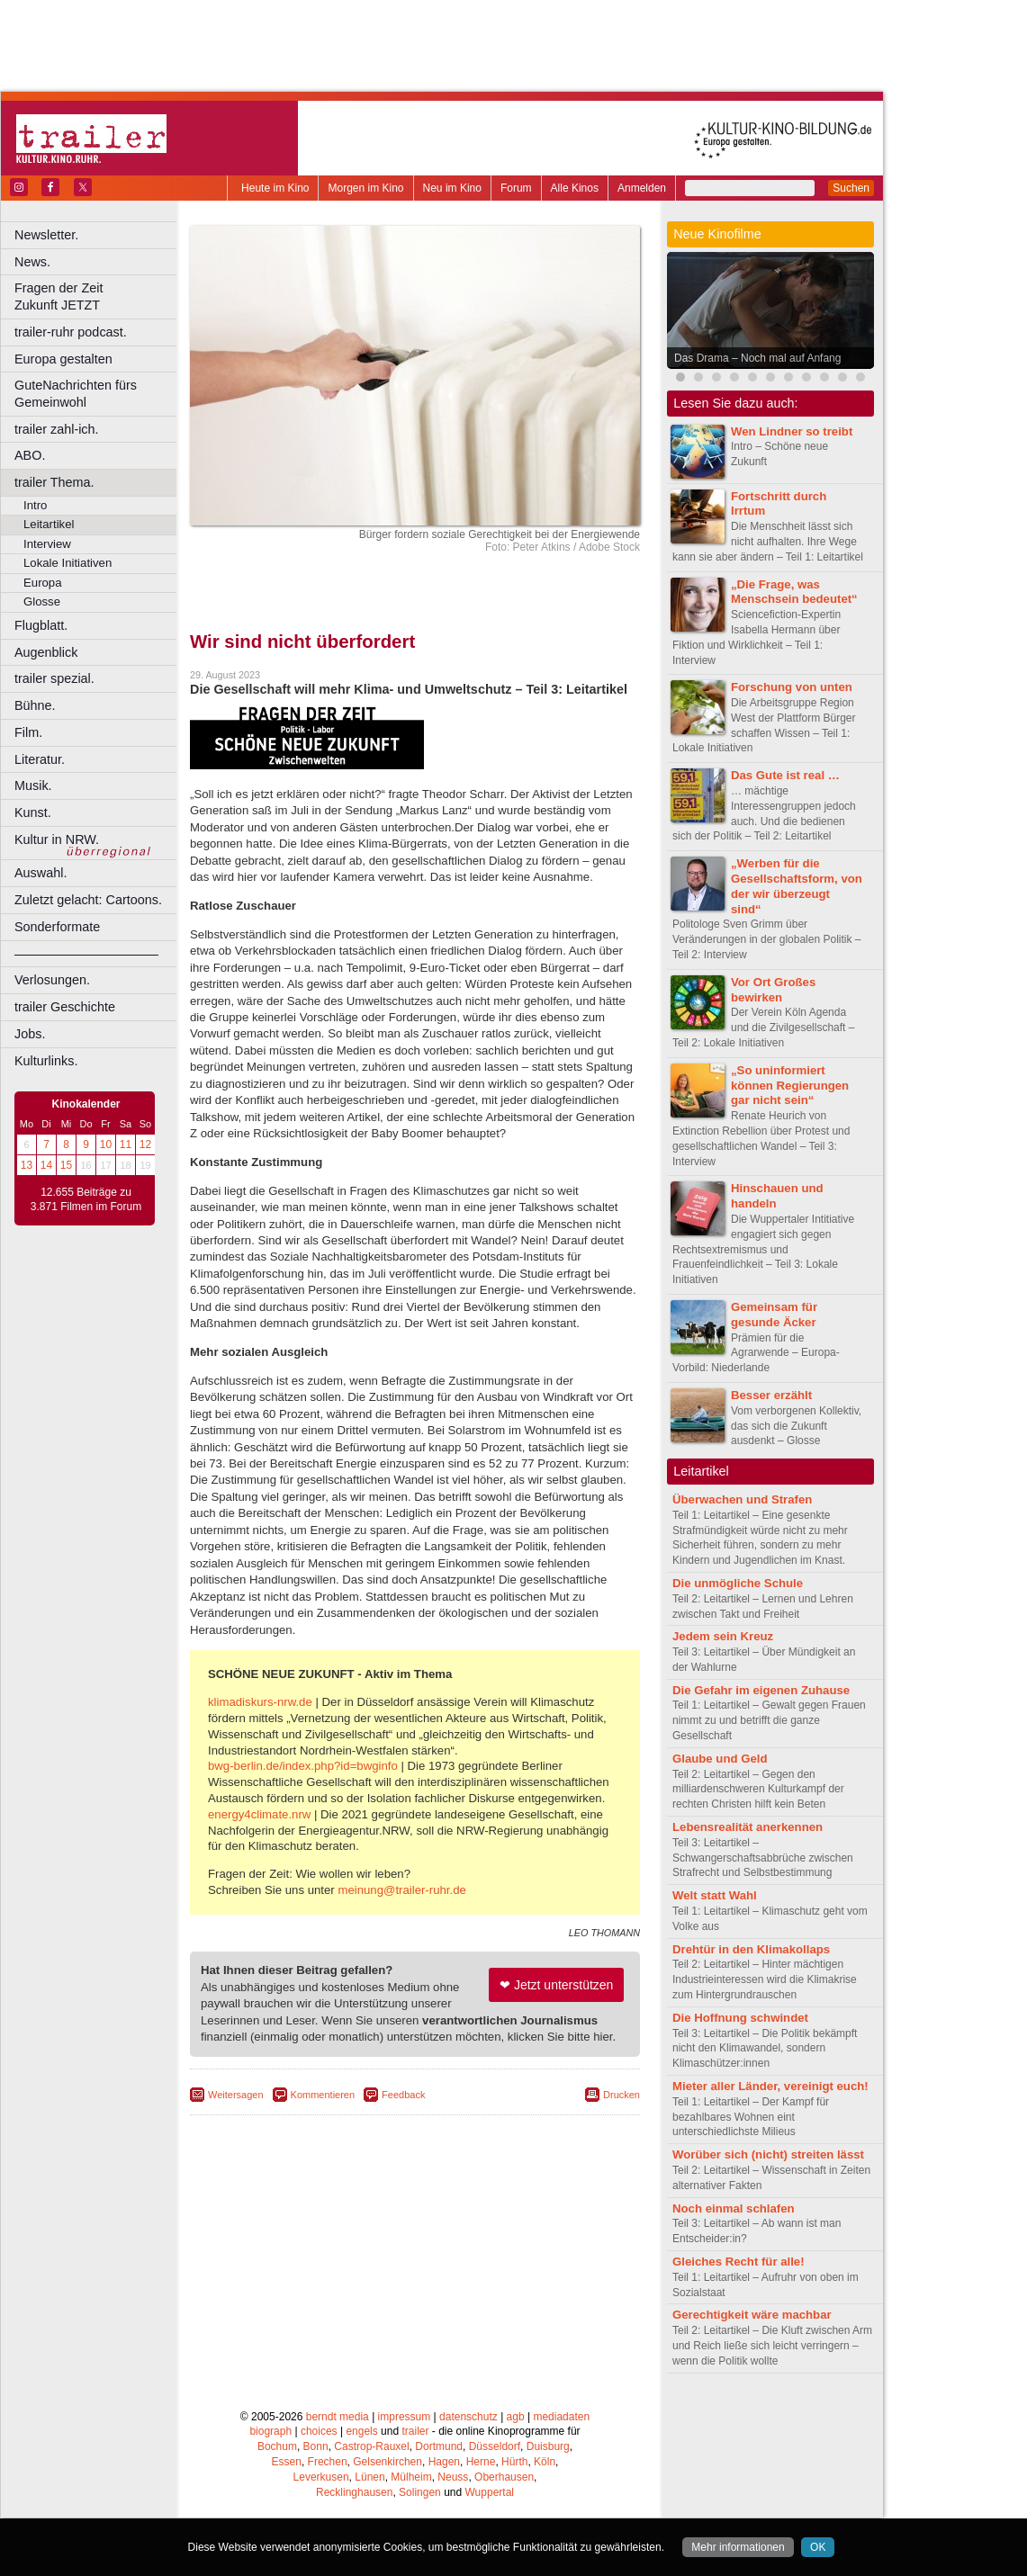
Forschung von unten (791, 687)
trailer (414, 2431)
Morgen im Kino (365, 188)
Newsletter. (46, 235)
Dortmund (439, 2446)
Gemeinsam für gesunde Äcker (774, 1314)
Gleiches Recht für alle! (738, 2261)
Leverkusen (321, 2477)
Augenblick (45, 652)
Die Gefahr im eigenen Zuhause (761, 1690)
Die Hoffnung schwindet (740, 2017)
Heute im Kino (275, 188)
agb (516, 2416)
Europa (42, 582)
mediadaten (561, 2416)
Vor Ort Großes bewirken (773, 989)
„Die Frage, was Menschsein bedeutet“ (794, 592)
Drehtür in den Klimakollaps (751, 1949)
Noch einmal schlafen (733, 2208)
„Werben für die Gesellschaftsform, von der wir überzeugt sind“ (796, 886)
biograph (270, 2431)
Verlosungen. (52, 980)
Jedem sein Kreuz (722, 1636)
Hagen (444, 2461)
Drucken (621, 2094)
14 (46, 1165)
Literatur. (39, 759)
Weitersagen (236, 2094)
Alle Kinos (575, 188)
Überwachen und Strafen (742, 1499)
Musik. (33, 785)
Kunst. (32, 812)
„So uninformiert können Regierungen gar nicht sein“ (790, 1086)
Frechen (327, 2461)
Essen (287, 2461)
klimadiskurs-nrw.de (260, 1702)
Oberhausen (504, 2477)
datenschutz (468, 2416)
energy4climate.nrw (259, 1814)
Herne (481, 2461)
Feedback (403, 2094)
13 (26, 1165)
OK (817, 2547)
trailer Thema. (54, 482)
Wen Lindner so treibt (791, 431)
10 (106, 1144)
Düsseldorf (494, 2446)
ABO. (29, 455)
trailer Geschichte (64, 1007)
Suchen (851, 188)
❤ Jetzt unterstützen (556, 1985)
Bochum (277, 2446)
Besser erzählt (771, 1395)
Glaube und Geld (720, 1758)
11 (125, 1144)
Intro (35, 505)
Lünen (369, 2477)
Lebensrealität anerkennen (747, 1827)
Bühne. (35, 705)
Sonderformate (57, 927)
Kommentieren (323, 2094)
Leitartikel (48, 524)
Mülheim (411, 2477)
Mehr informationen (737, 2547)
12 (145, 1144)
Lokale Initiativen (67, 563)
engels (361, 2431)
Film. (28, 732)
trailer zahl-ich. (56, 429)
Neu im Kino (452, 188)
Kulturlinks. (45, 1061)
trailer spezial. (54, 678)
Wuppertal (489, 2492)
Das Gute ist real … (785, 775)
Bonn (316, 2446)
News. (32, 262)
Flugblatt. (41, 625)
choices (319, 2431)
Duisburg (548, 2446)
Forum (516, 188)
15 (66, 1165)
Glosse (41, 601)
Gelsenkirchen (387, 2461)
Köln (544, 2461)
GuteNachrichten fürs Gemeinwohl (75, 393)
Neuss (452, 2477)
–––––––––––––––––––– (86, 954)
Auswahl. (40, 873)
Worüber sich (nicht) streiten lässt (768, 2154)
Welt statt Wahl (714, 1895)
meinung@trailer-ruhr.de (401, 1890)
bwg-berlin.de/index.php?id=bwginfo (303, 1766)
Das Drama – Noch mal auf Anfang (757, 358)
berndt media (337, 2416)
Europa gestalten (63, 359)
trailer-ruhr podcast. (70, 332)
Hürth (514, 2461)
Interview (47, 544)
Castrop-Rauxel (371, 2446)
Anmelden (641, 188)
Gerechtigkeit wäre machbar (752, 2314)
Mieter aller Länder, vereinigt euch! (770, 2086)
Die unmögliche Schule (737, 1583)
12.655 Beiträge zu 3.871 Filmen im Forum (86, 1199)
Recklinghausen (354, 2492)
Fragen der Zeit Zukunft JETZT (97, 296)
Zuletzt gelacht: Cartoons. (88, 900)
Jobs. (29, 1034)
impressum (404, 2416)
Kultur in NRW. (56, 839)
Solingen (420, 2492)
